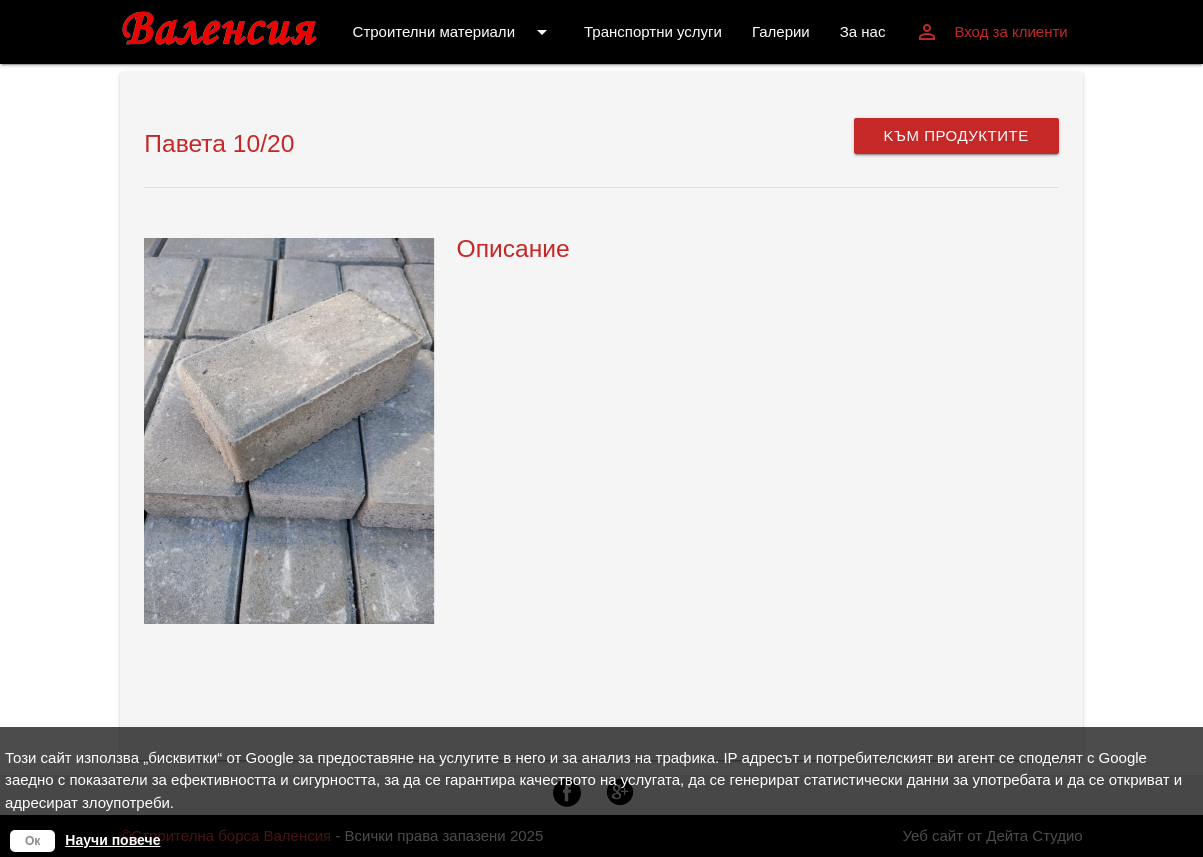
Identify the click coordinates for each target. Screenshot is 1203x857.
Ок (32, 841)
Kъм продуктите (956, 135)
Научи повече (112, 840)
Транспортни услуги (653, 31)
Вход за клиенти (991, 32)
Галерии (781, 31)
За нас (863, 31)
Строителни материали (453, 32)
